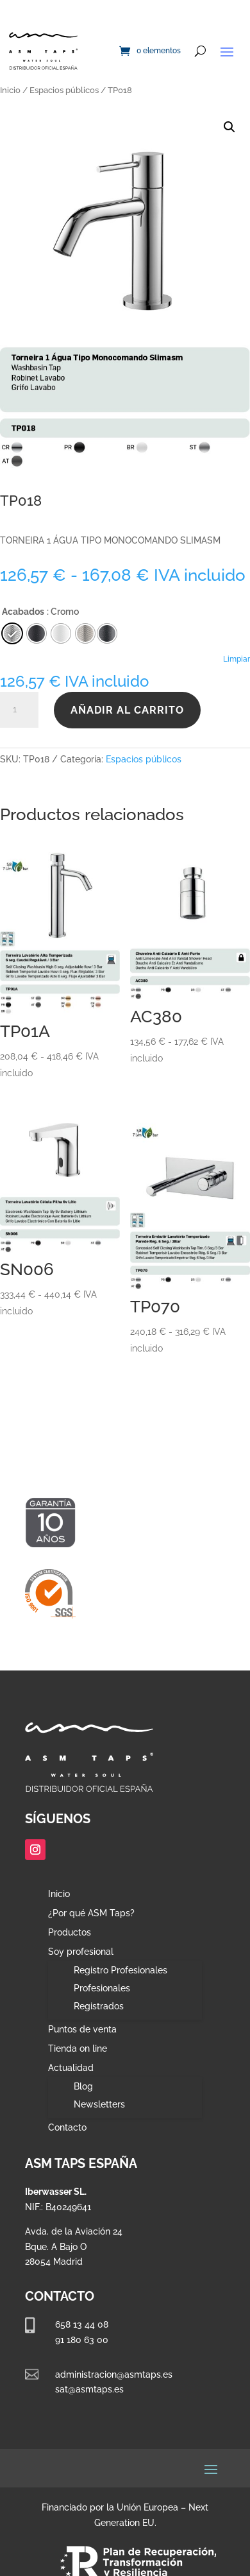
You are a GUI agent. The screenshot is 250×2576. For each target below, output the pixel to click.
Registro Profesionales (120, 1970)
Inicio (10, 90)
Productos (69, 1932)
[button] (229, 127)
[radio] (107, 633)
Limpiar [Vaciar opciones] (236, 659)
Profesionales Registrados (102, 1997)
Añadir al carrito (127, 710)
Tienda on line (77, 2049)
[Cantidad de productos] (19, 710)
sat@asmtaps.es (89, 2389)
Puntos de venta (82, 2029)
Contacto (67, 2128)
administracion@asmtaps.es (113, 2374)
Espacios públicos (64, 90)
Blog (83, 2086)
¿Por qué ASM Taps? (91, 1913)
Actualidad (71, 2068)
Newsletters (99, 2104)
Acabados (23, 611)
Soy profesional (80, 1952)
